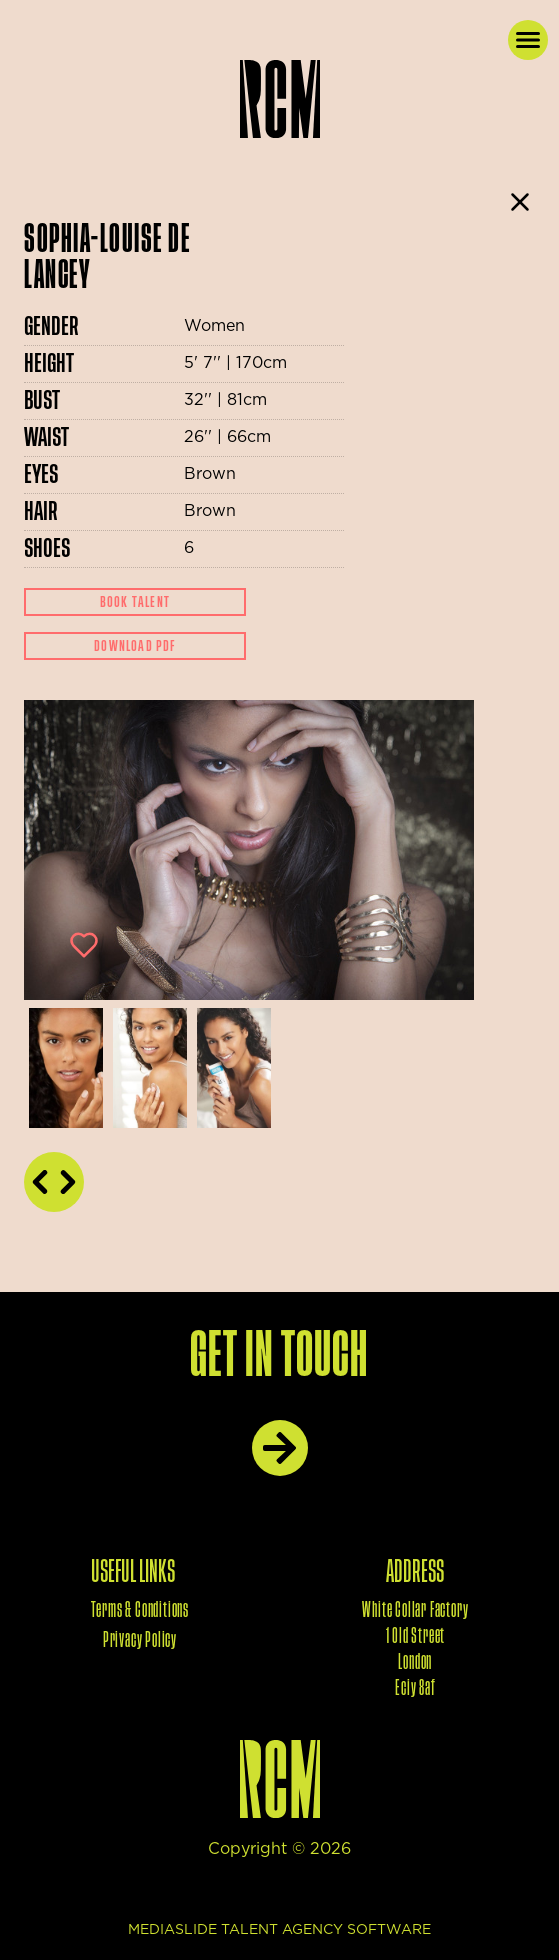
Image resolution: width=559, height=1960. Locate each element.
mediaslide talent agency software (279, 1930)
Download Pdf (134, 646)
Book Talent (135, 602)
